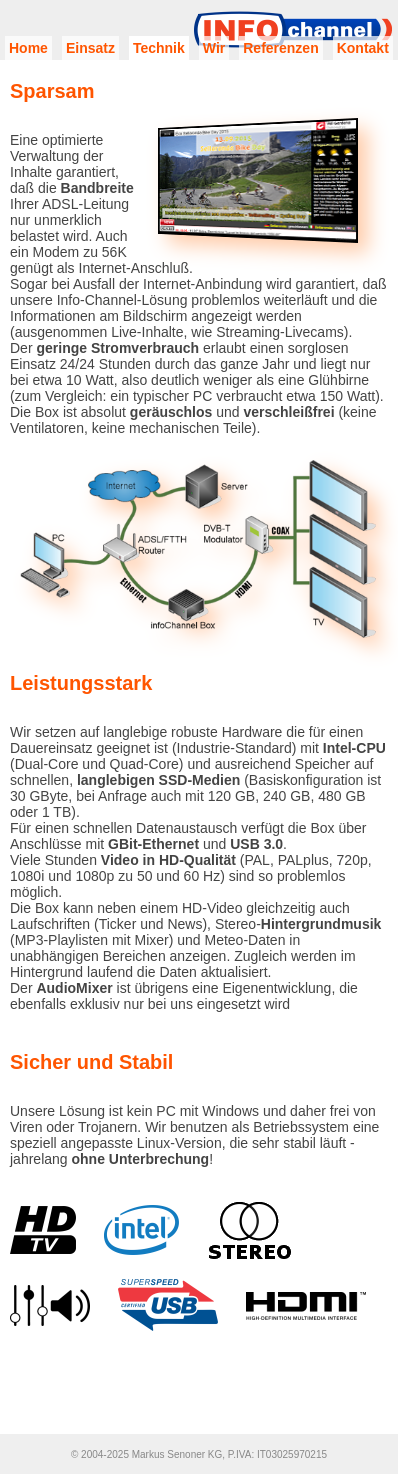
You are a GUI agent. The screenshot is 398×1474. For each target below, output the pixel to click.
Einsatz (90, 48)
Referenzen (280, 48)
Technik (159, 48)
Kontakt (363, 48)
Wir (214, 48)
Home (28, 48)
